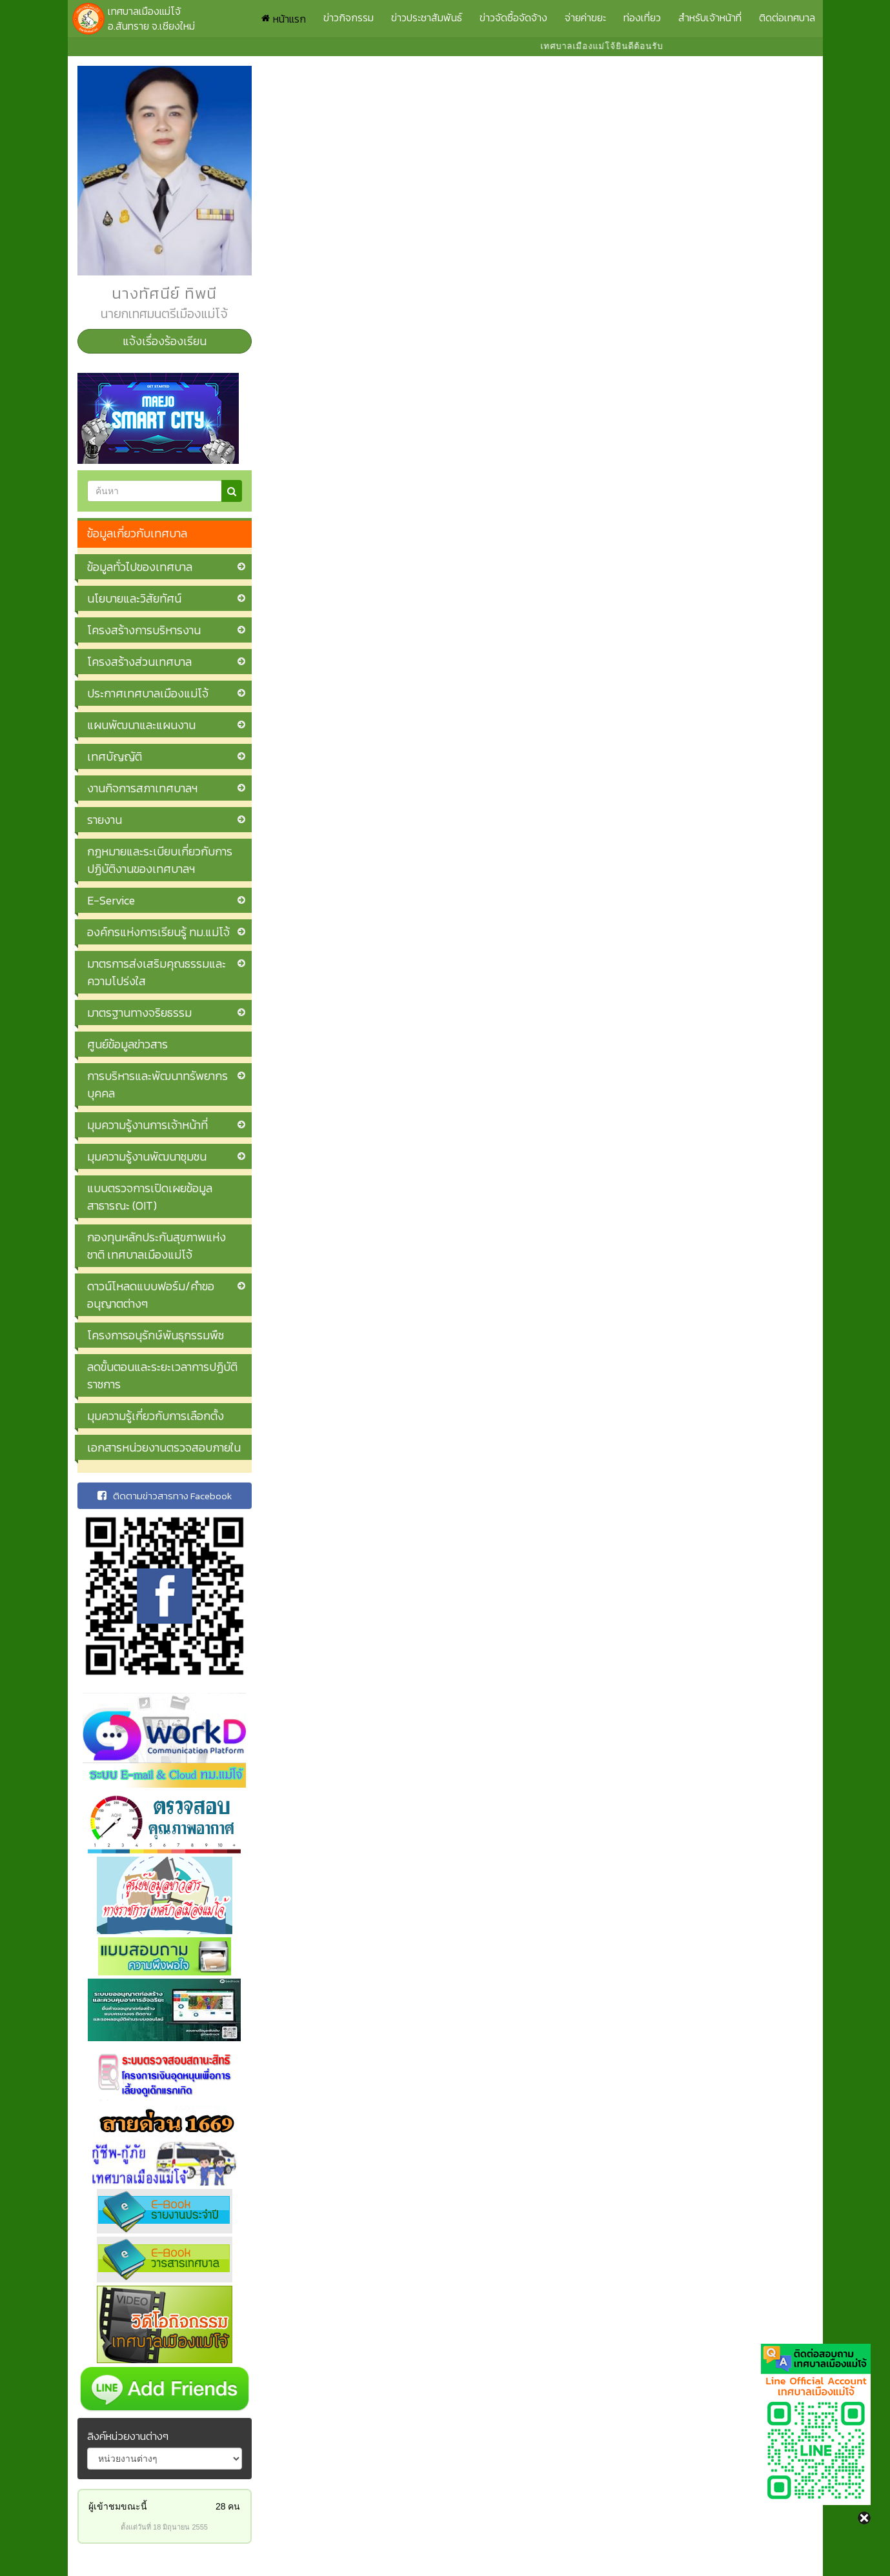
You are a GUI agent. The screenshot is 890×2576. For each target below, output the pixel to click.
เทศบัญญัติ (114, 756)
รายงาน (104, 819)
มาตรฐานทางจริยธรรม (139, 1012)
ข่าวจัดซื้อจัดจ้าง (513, 17)
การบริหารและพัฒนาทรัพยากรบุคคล (157, 1084)
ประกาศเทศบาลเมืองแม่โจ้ (147, 693)
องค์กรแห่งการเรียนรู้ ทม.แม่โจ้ (158, 932)
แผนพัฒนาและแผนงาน (141, 725)
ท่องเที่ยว (642, 17)
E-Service (111, 900)
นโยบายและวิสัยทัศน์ (134, 598)
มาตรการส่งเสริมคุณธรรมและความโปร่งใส (156, 972)
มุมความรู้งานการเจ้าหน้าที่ (147, 1124)
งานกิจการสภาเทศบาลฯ (142, 788)
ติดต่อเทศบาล (787, 17)
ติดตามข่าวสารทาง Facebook (164, 1495)
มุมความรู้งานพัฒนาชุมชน (147, 1156)
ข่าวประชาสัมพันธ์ (426, 17)
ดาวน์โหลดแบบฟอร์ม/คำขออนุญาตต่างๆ (150, 1294)
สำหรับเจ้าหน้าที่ (710, 17)
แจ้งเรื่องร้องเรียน (165, 341)
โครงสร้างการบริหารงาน (144, 630)
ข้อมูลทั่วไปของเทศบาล (139, 566)
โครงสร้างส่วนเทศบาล (139, 661)
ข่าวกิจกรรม (348, 17)
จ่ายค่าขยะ (585, 17)
